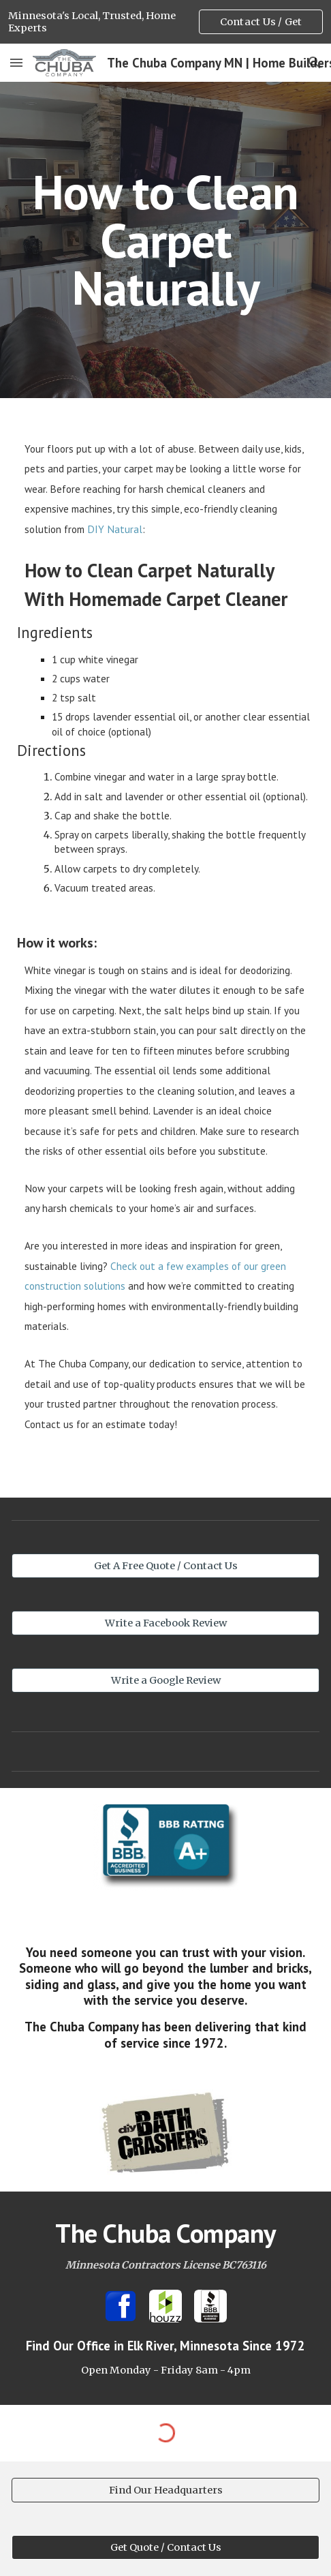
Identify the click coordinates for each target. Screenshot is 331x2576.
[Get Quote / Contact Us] (165, 2548)
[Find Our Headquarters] (165, 2490)
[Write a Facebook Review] (165, 1623)
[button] (16, 62)
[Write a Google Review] (165, 1681)
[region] (165, 22)
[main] (165, 240)
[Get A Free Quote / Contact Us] (165, 1566)
